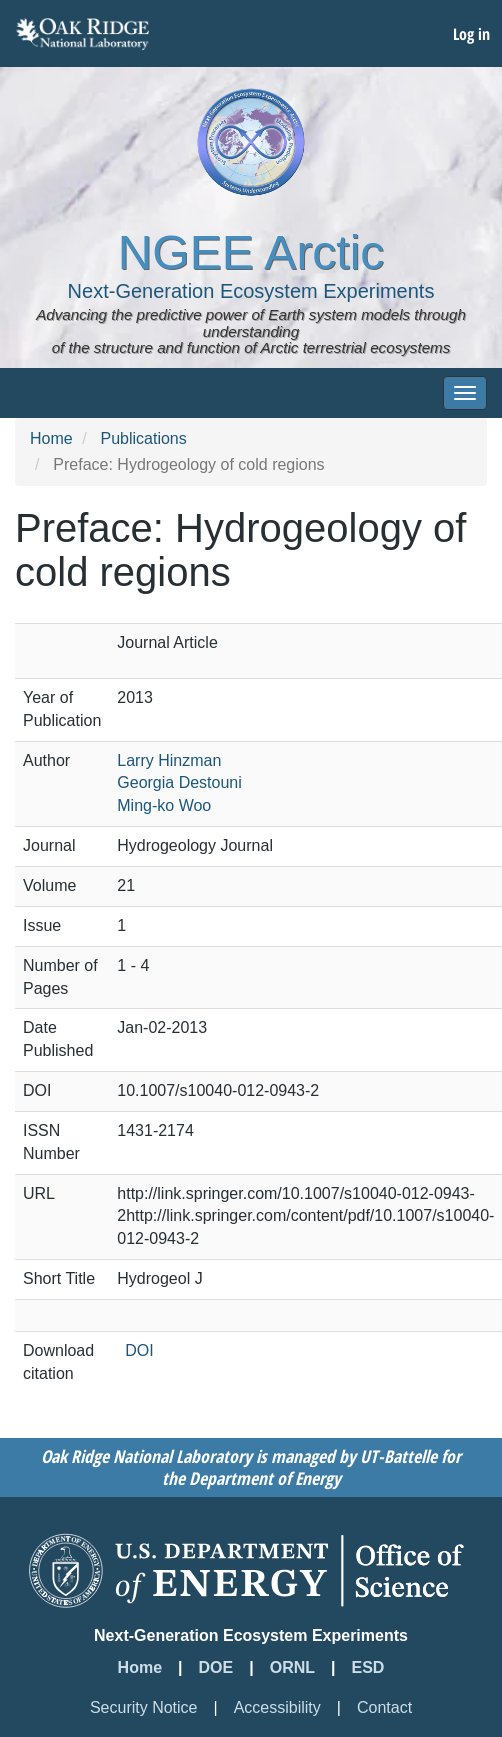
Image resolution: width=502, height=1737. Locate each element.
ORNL (292, 1667)
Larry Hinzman (169, 760)
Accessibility (277, 1707)
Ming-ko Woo (164, 805)
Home (51, 438)
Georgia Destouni (179, 782)
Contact (384, 1707)
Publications (143, 438)
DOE (216, 1667)
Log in (471, 34)
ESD (368, 1667)
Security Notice (144, 1707)
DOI (139, 1350)
